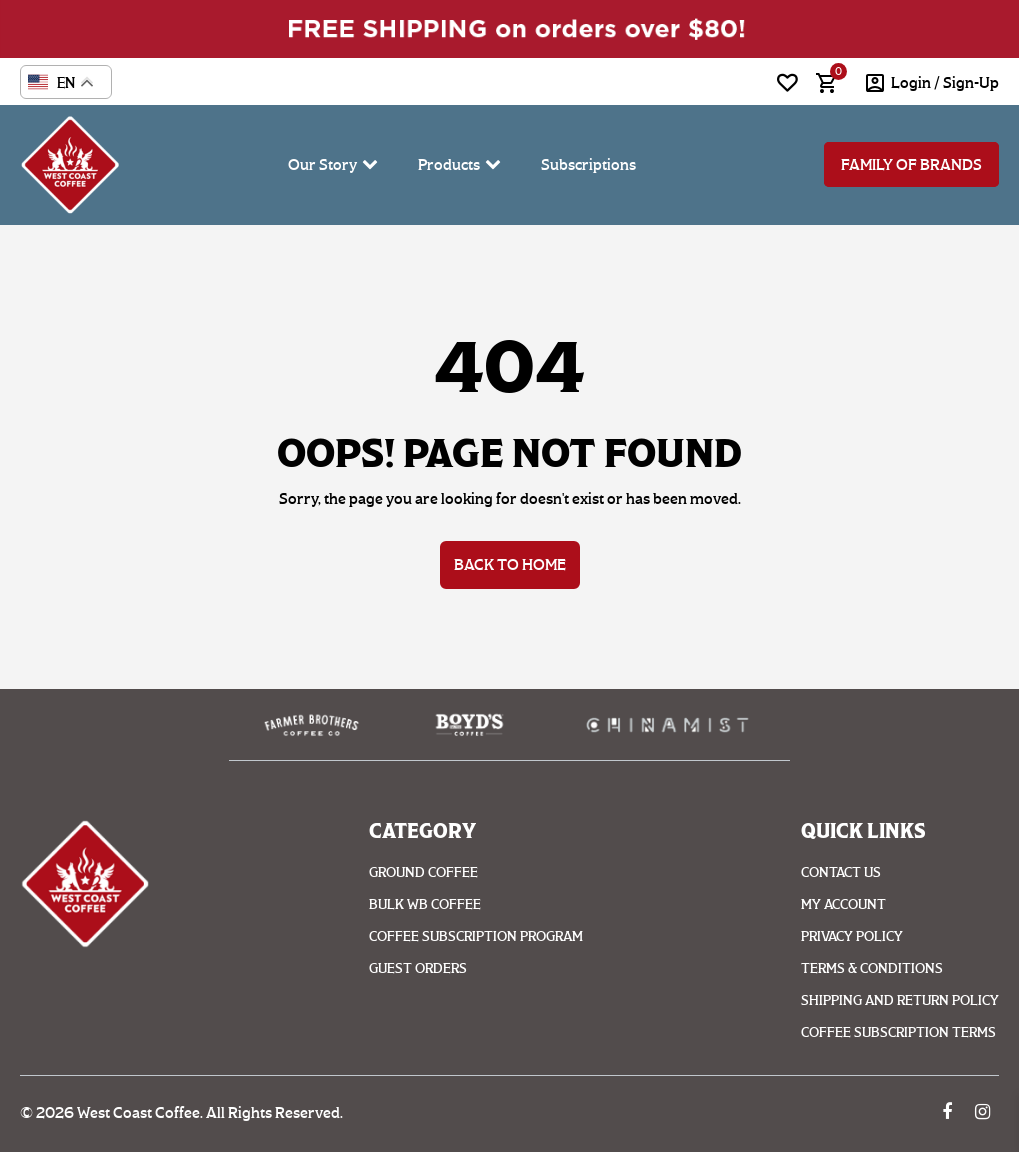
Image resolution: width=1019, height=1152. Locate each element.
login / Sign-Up (945, 82)
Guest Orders (418, 968)
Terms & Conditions (872, 968)
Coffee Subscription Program (476, 936)
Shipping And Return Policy (900, 1000)
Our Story (322, 164)
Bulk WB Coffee (425, 904)
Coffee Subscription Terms (898, 1032)
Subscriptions (588, 164)
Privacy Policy (852, 936)
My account (843, 904)
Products (449, 164)
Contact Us (841, 872)
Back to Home (510, 564)
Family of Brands (911, 164)
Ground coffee (423, 872)
